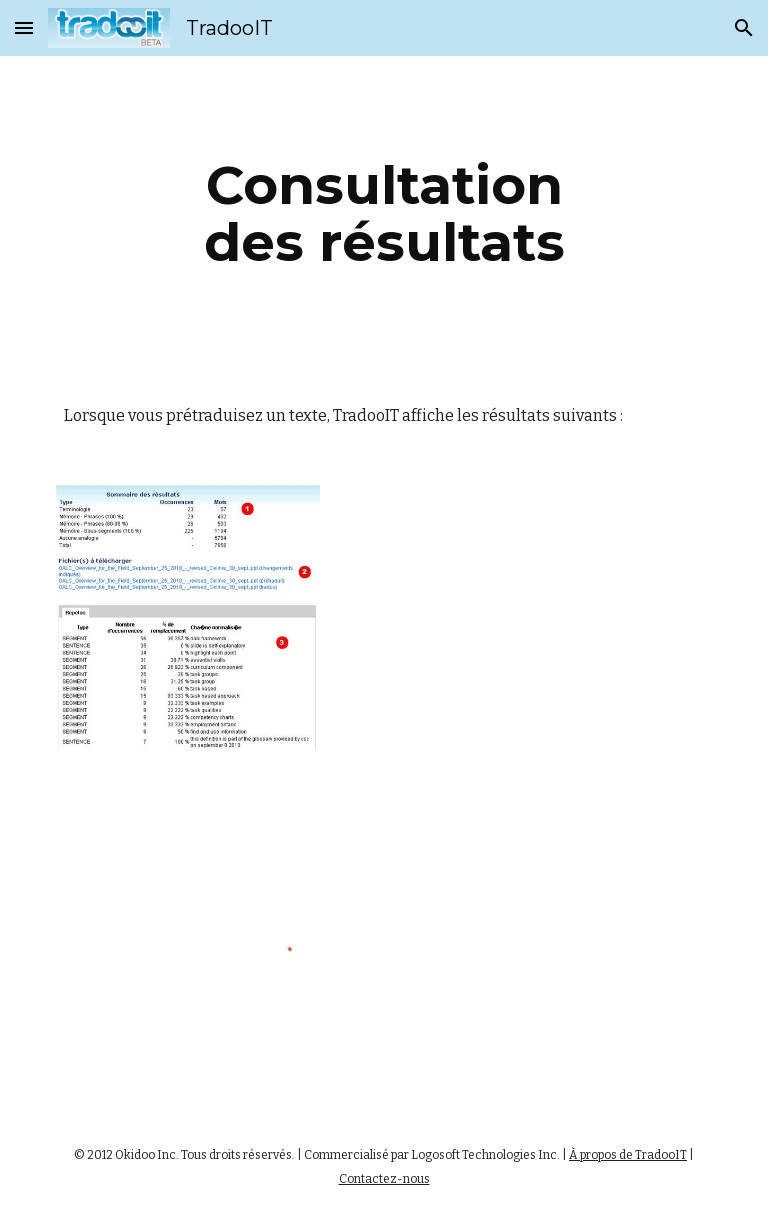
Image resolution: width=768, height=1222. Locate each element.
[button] (24, 27)
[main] (383, 213)
